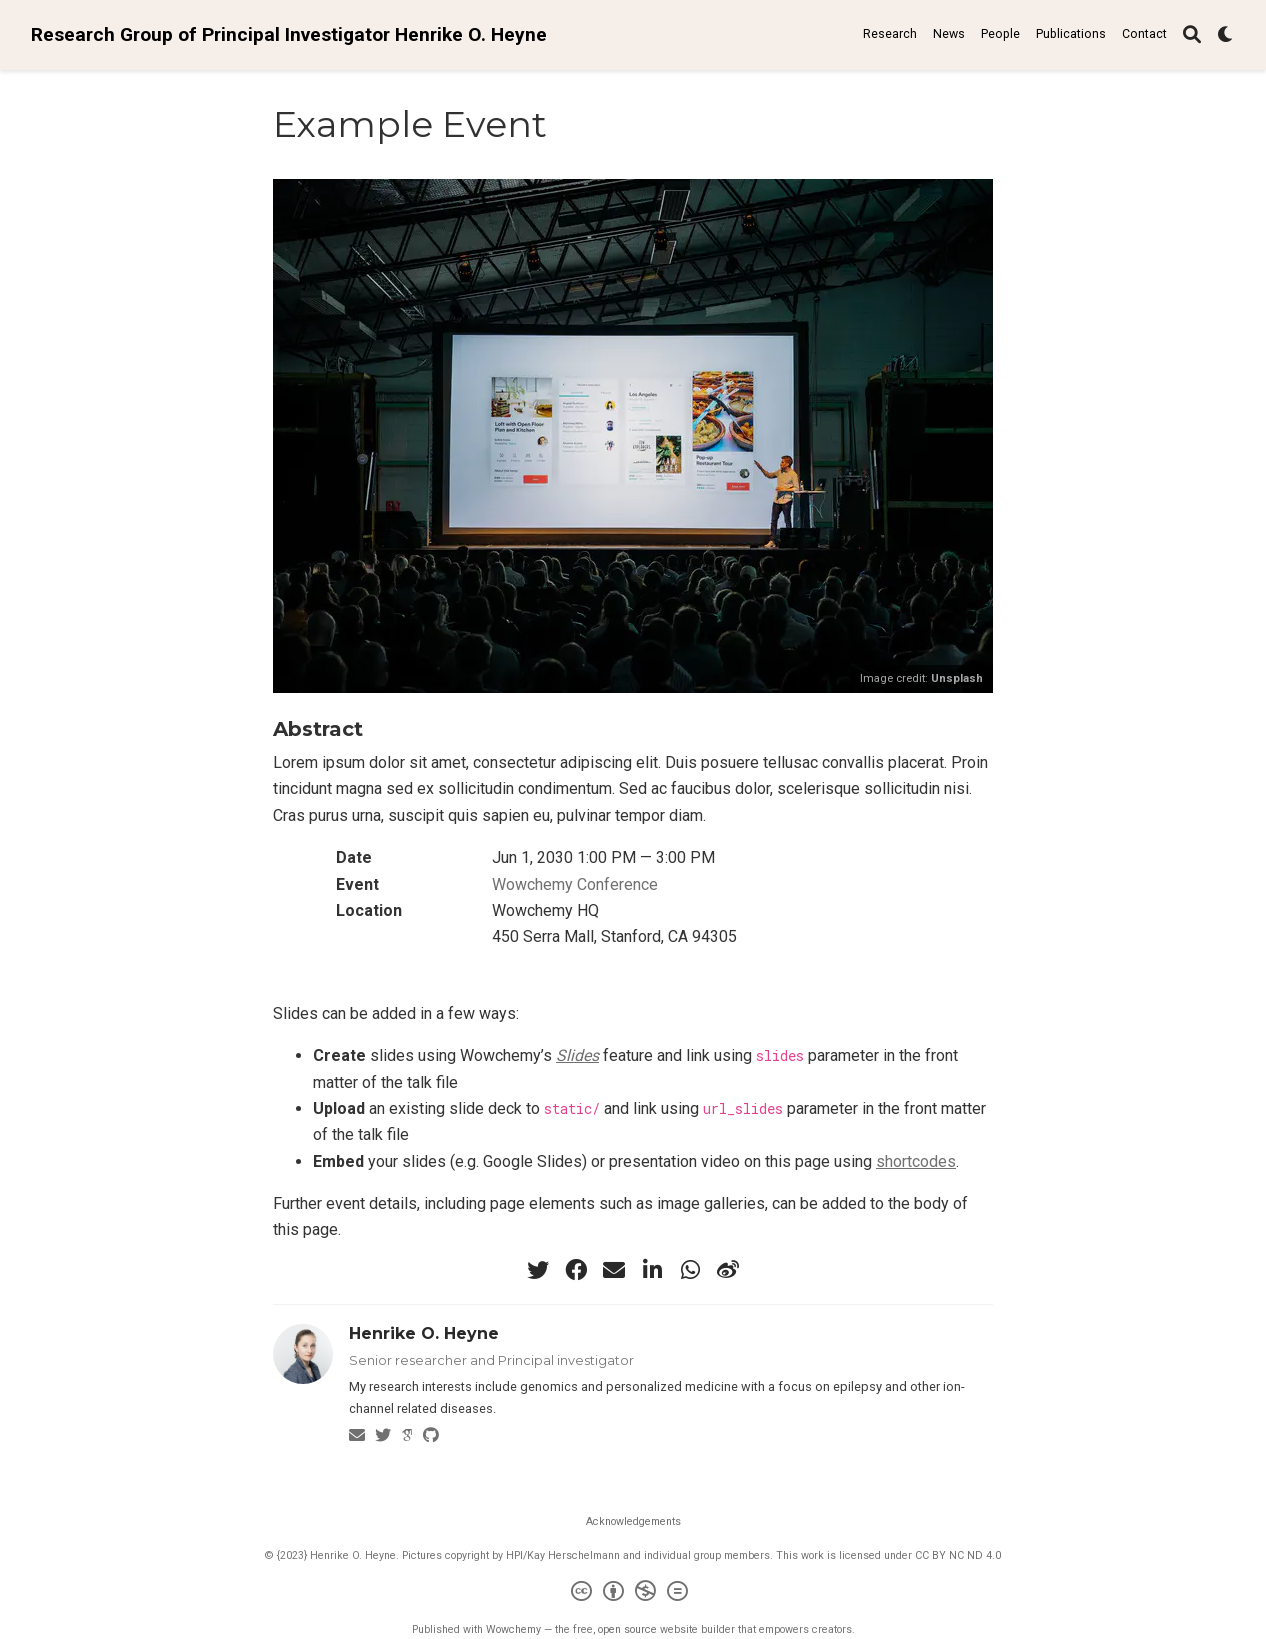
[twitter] (538, 1270)
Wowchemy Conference (575, 884)
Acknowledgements (633, 1521)
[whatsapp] (690, 1270)
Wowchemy (513, 1629)
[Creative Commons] (633, 1593)
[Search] (1192, 35)
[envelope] (614, 1270)
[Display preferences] (1226, 35)
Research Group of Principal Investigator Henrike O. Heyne (289, 34)
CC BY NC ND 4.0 (958, 1555)
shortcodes (916, 1161)
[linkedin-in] (652, 1270)
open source (627, 1629)
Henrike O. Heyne (424, 1333)
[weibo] (728, 1270)
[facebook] (576, 1270)
